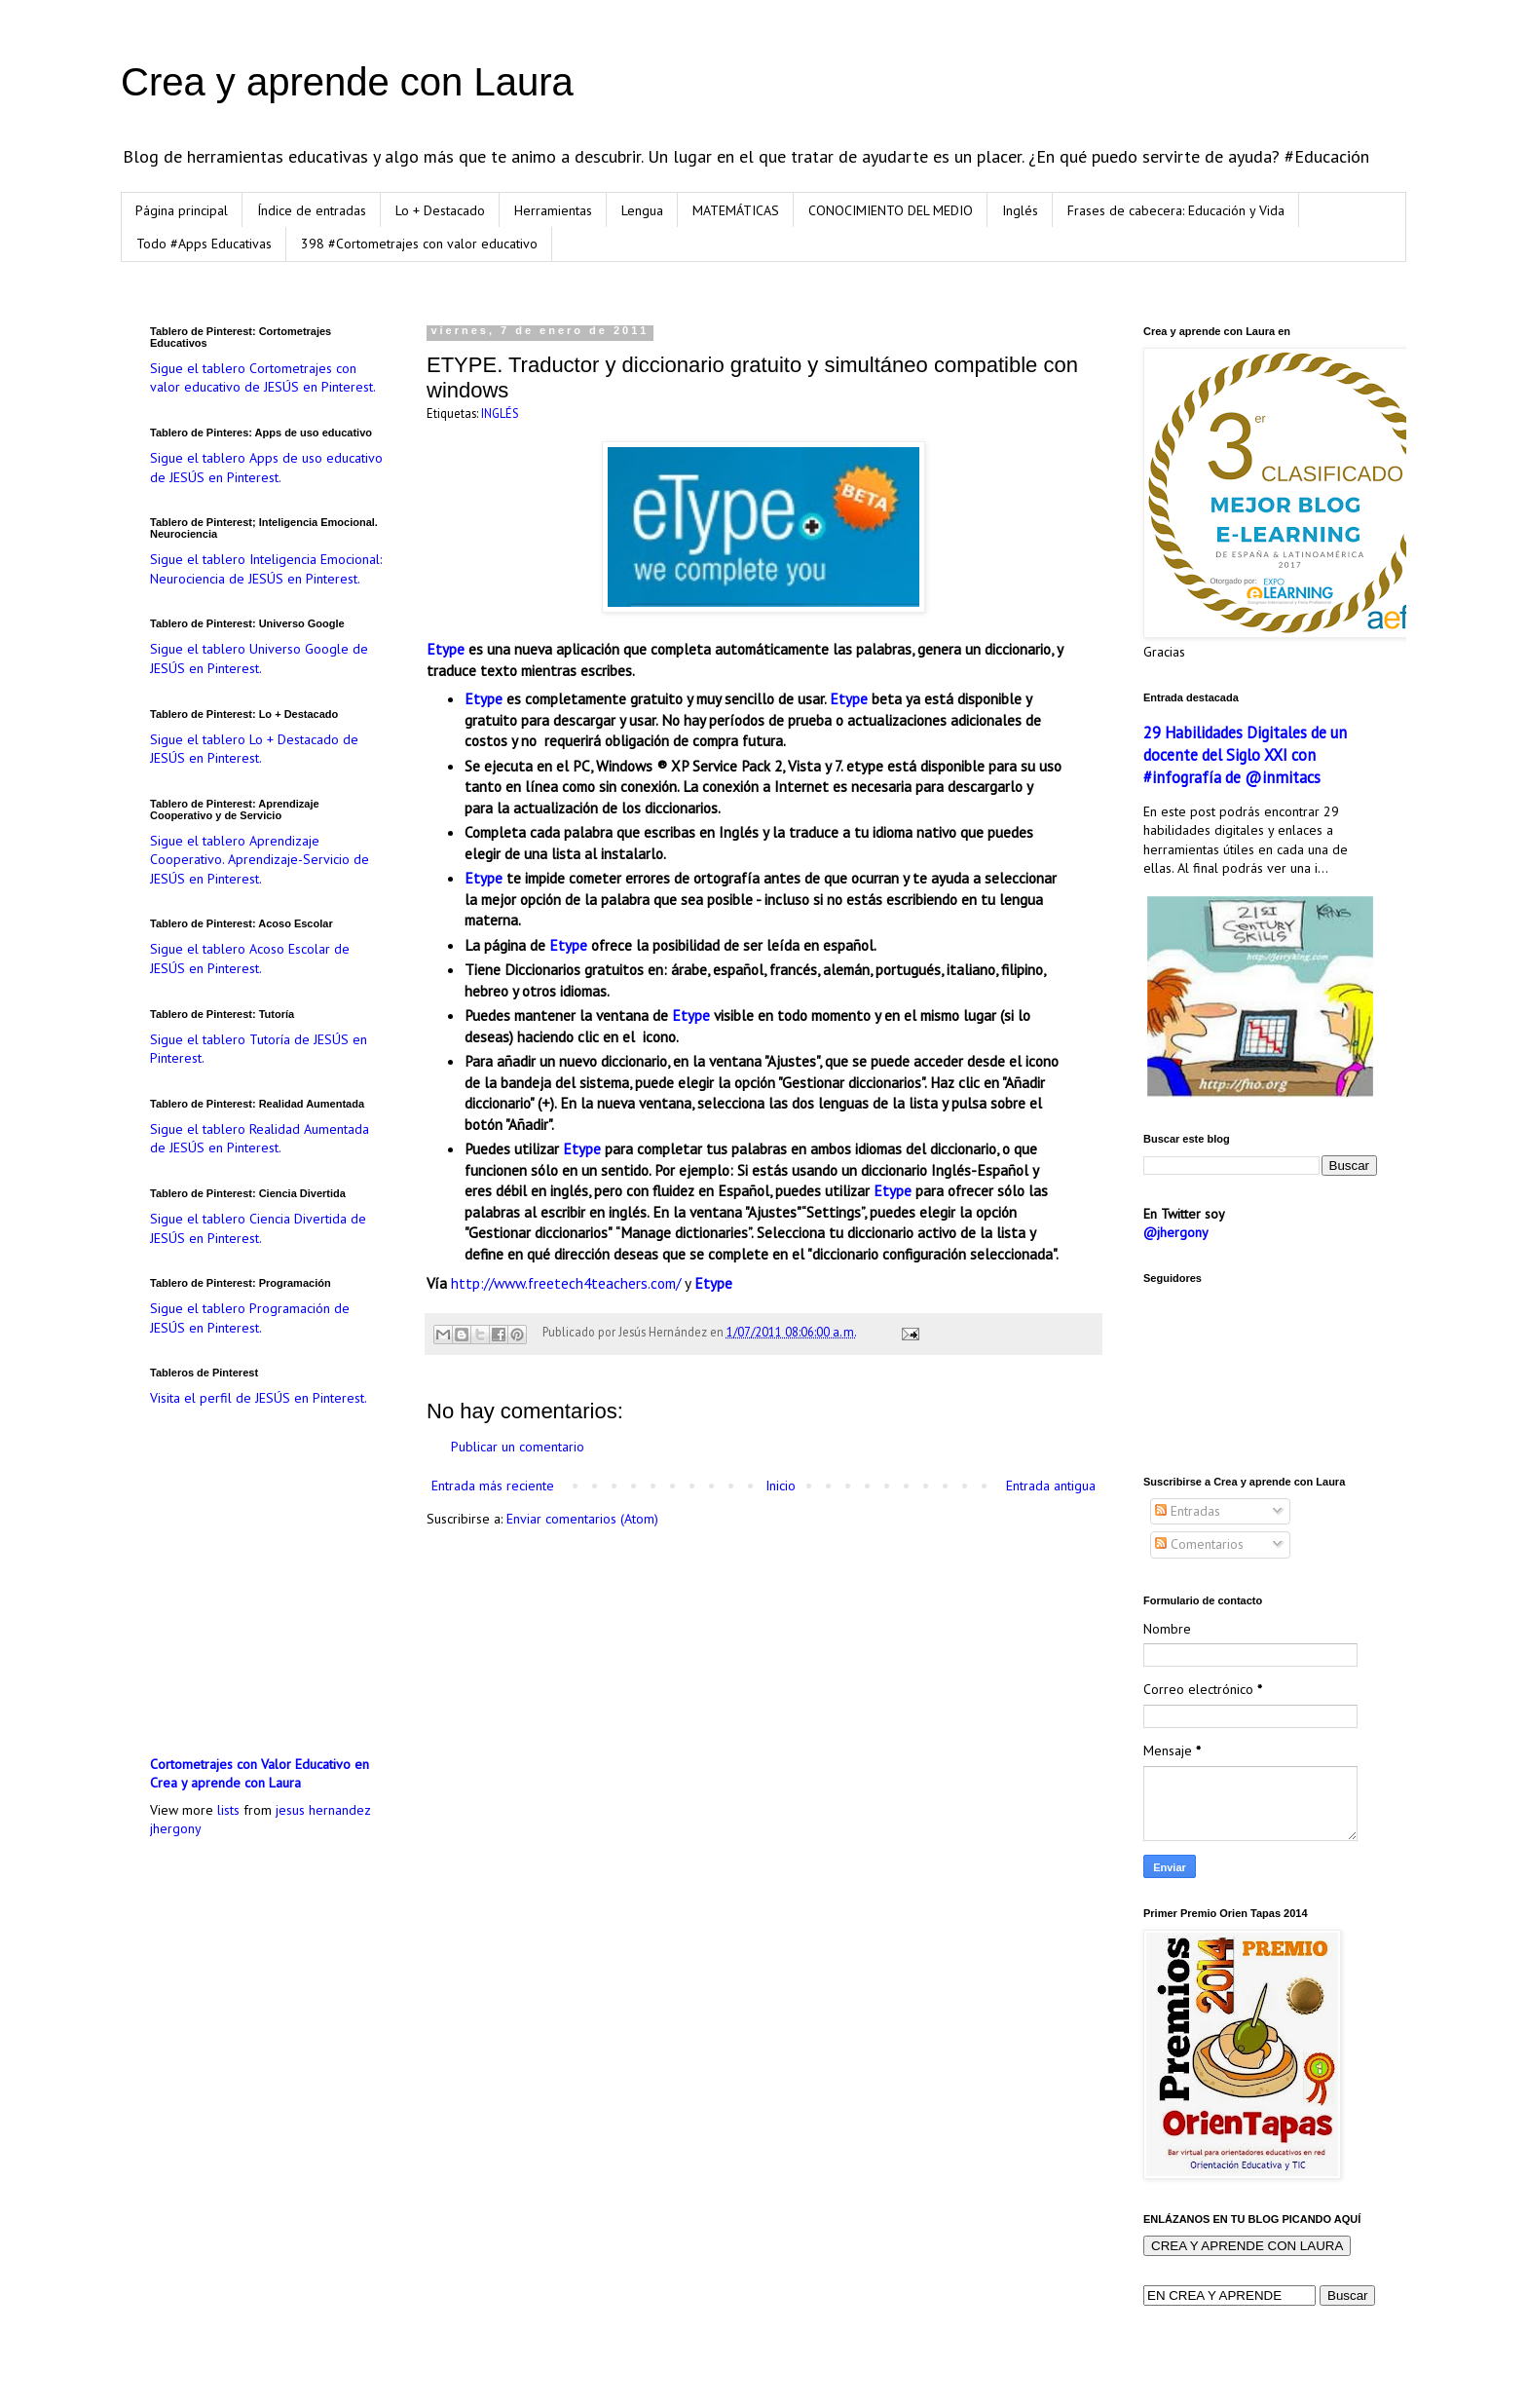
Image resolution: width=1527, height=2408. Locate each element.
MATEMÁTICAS (735, 210)
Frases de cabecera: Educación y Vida (1176, 210)
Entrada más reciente (492, 1485)
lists (228, 1810)
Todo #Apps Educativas (204, 243)
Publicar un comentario (517, 1446)
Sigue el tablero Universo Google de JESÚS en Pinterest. (259, 658)
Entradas (1187, 1511)
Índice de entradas (311, 210)
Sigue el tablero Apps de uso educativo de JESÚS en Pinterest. (266, 467)
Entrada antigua (1051, 1485)
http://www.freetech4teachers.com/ (566, 1283)
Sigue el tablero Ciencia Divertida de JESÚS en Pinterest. (258, 1228)
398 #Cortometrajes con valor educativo (419, 243)
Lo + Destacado (440, 210)
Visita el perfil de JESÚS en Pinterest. (258, 1398)
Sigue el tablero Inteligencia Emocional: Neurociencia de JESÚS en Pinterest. (266, 568)
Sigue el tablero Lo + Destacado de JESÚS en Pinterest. (254, 749)
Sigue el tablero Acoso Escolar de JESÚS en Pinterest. (250, 958)
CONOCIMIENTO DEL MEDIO (890, 210)
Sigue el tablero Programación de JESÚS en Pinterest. (250, 1317)
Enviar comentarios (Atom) (582, 1518)
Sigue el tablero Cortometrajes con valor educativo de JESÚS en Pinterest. (263, 377)
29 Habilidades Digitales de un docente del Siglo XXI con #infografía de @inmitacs (1245, 755)
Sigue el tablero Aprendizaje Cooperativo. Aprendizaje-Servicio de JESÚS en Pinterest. (259, 859)
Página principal (181, 210)
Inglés (1020, 210)
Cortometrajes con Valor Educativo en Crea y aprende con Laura (259, 1773)
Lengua (642, 210)
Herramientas (553, 210)
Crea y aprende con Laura (347, 81)
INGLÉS (500, 413)
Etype (446, 648)
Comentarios (1199, 1544)
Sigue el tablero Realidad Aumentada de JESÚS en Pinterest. (259, 1138)
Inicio (780, 1485)
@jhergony (1176, 1232)
